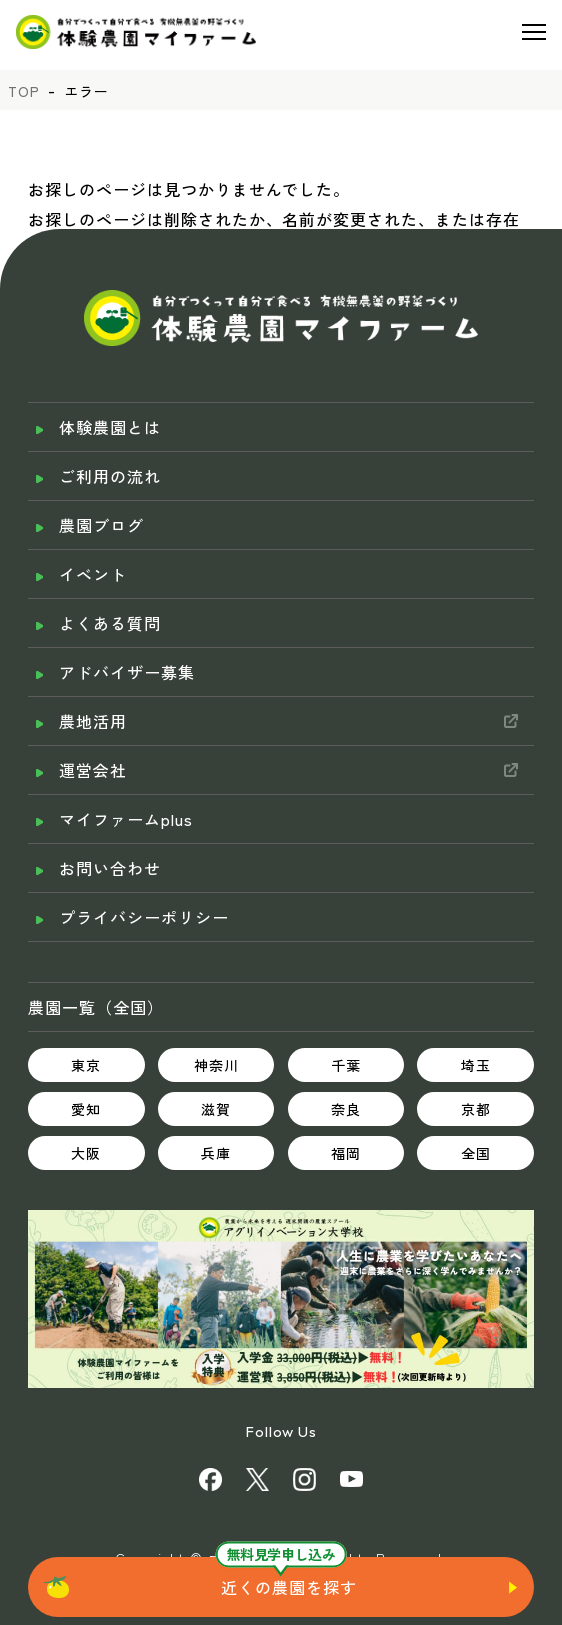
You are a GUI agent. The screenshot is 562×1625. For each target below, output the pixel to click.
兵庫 (216, 1153)
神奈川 (216, 1065)
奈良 (346, 1109)
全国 (476, 1153)
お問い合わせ (110, 868)
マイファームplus (126, 819)
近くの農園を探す (289, 1587)
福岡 (346, 1153)
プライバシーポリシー (144, 917)
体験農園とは (110, 427)
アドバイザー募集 (127, 672)
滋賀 (216, 1109)
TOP (24, 91)
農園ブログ (101, 525)
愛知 (86, 1109)
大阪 (86, 1153)
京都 (476, 1109)
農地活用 (93, 721)
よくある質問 (110, 623)
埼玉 (476, 1065)
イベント (93, 574)
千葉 (346, 1065)
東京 (86, 1065)
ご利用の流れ (110, 476)
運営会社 (93, 770)
